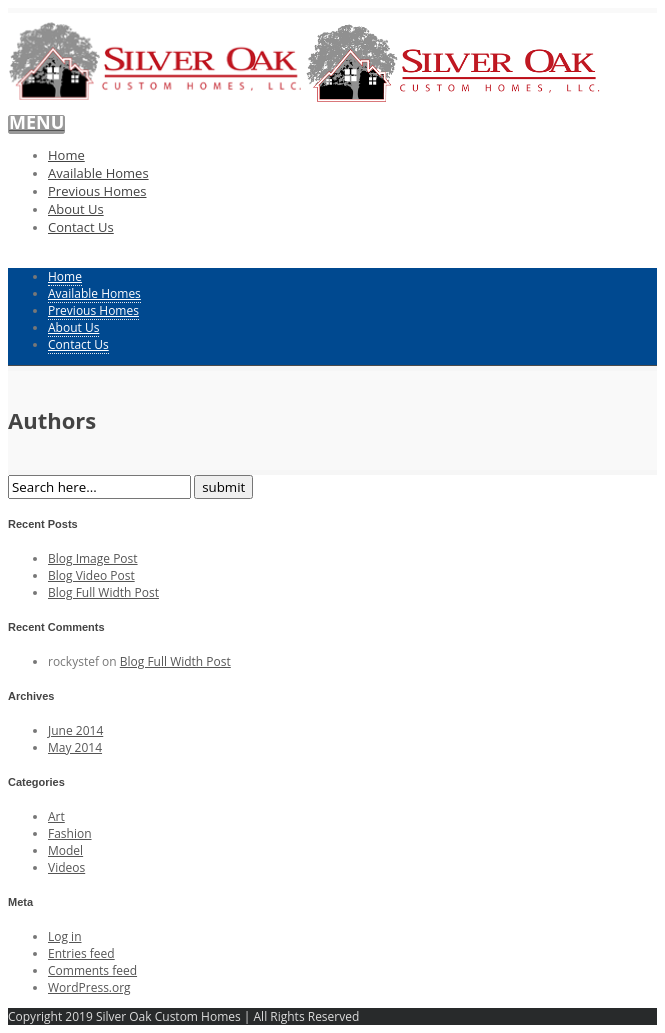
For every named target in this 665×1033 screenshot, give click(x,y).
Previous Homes (97, 191)
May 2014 (75, 747)
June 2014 (75, 730)
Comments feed (92, 970)
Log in (65, 936)
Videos (66, 867)
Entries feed (81, 953)
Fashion (70, 833)
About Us (76, 209)
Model (65, 850)
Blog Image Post (93, 558)
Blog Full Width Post (103, 592)
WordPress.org (89, 987)
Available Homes (98, 173)
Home (66, 155)
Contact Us (81, 227)
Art (56, 816)
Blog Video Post (91, 575)
